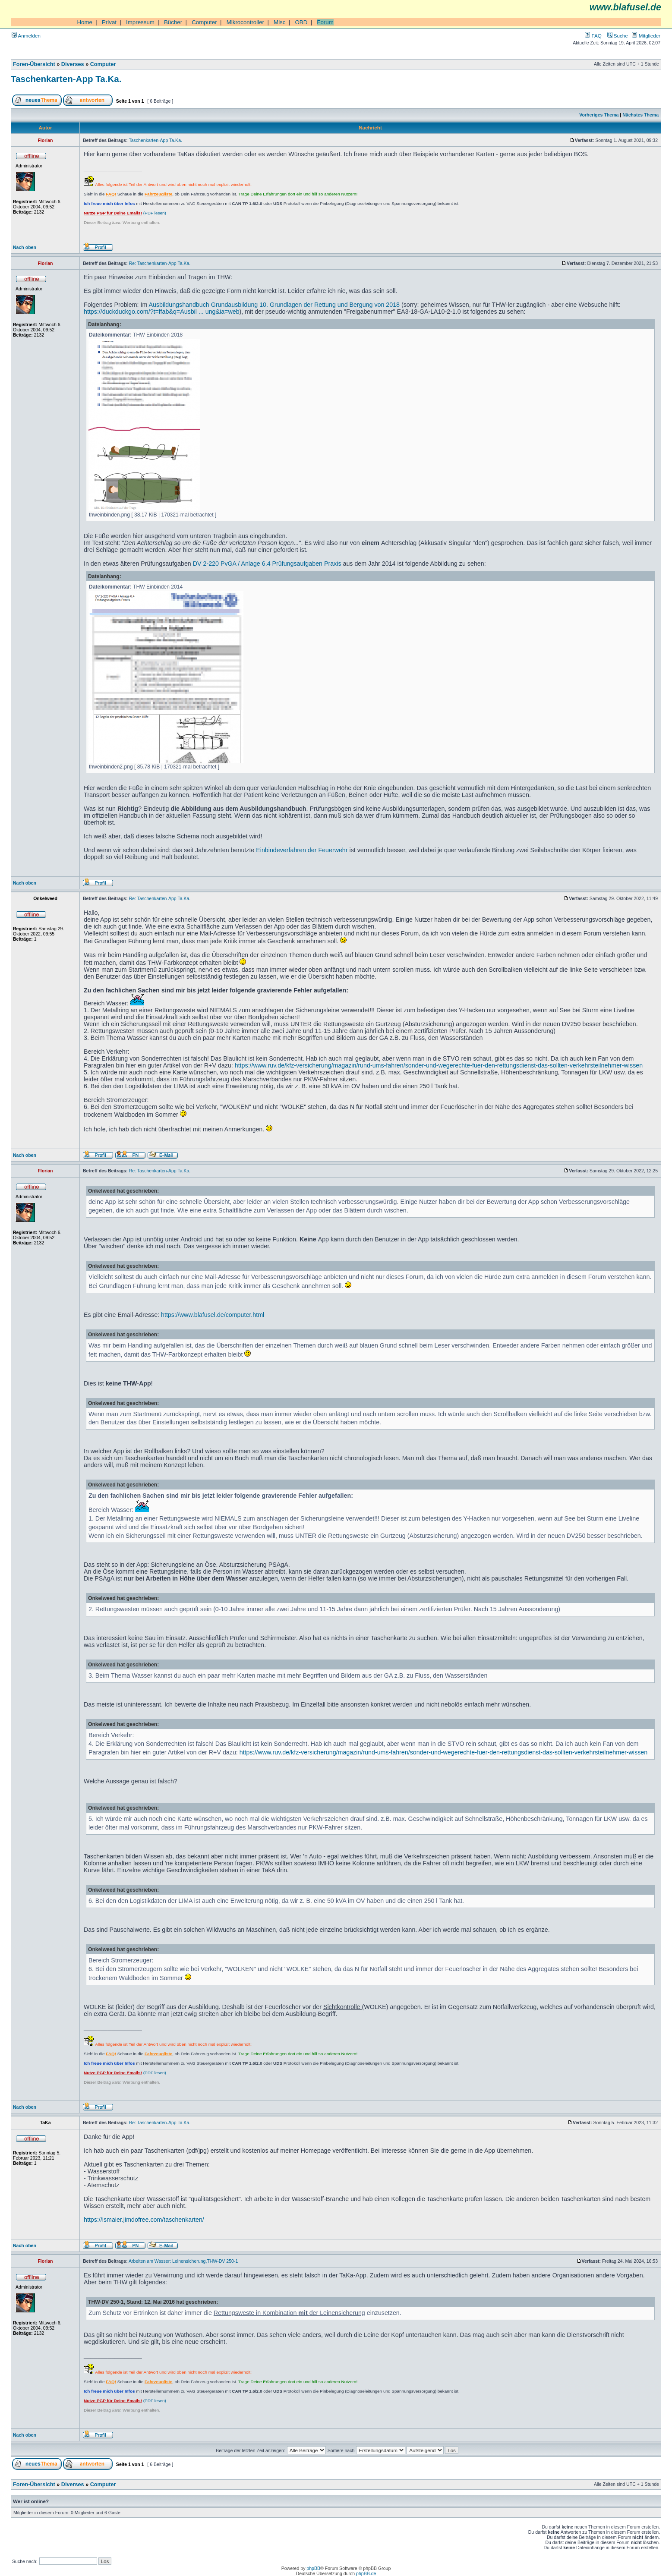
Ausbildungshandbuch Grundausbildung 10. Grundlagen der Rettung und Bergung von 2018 (274, 304)
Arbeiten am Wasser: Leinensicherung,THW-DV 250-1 (183, 2261)
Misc (279, 22)
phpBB (313, 2568)
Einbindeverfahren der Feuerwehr (301, 850)
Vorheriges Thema (598, 114)
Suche (617, 35)
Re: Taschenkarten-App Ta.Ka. (160, 263)
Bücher (173, 22)
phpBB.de (366, 2573)
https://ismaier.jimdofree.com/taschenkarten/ (144, 2219)
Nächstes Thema (640, 114)
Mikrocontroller (245, 22)
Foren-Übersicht (34, 64)
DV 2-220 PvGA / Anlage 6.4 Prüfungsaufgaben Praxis (267, 563)
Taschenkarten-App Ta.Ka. (66, 79)
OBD (301, 22)
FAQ (593, 35)
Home (84, 22)
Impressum (140, 22)
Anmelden (26, 35)
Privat (109, 22)
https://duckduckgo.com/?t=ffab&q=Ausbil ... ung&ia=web (162, 311)
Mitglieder (646, 35)
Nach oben (24, 247)
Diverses (72, 64)
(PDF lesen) (125, 213)
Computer (204, 22)
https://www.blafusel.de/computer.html (212, 1314)
